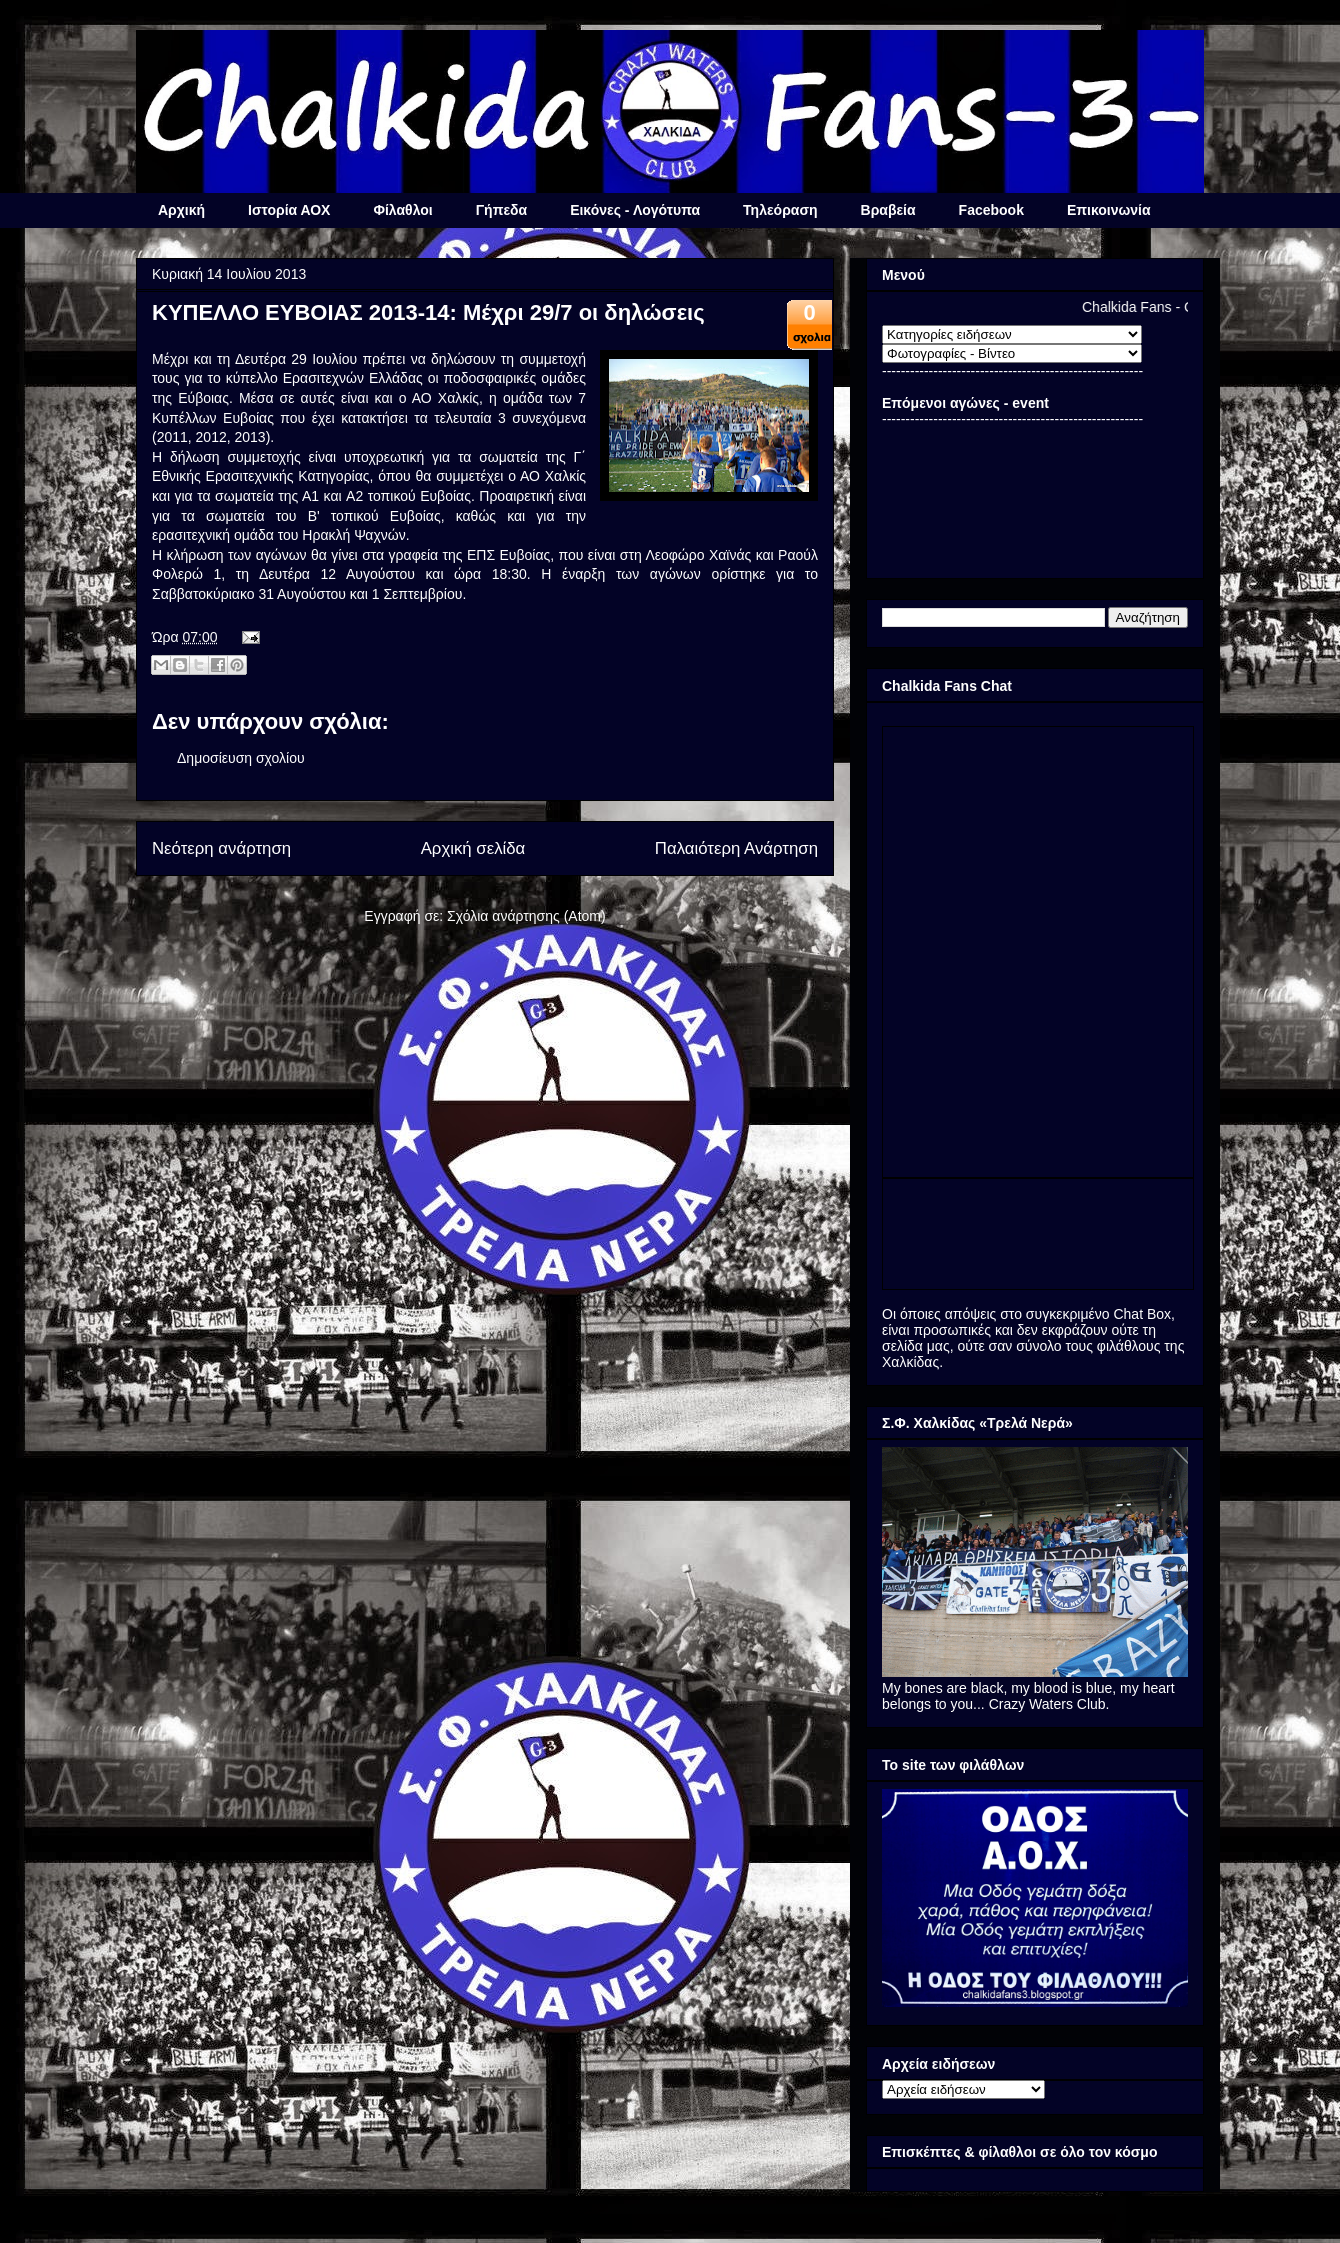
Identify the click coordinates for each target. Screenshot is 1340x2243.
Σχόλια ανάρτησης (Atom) (526, 916)
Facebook (991, 210)
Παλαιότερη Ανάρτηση (736, 848)
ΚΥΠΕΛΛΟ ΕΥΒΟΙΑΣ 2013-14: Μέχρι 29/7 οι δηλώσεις (428, 312)
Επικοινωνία (1109, 210)
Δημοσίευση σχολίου (241, 758)
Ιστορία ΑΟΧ (289, 210)
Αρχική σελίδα (473, 848)
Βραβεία (888, 210)
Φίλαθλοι (402, 210)
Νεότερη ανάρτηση (221, 848)
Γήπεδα (501, 210)
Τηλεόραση (780, 210)
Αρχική (181, 210)
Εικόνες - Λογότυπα (635, 210)
